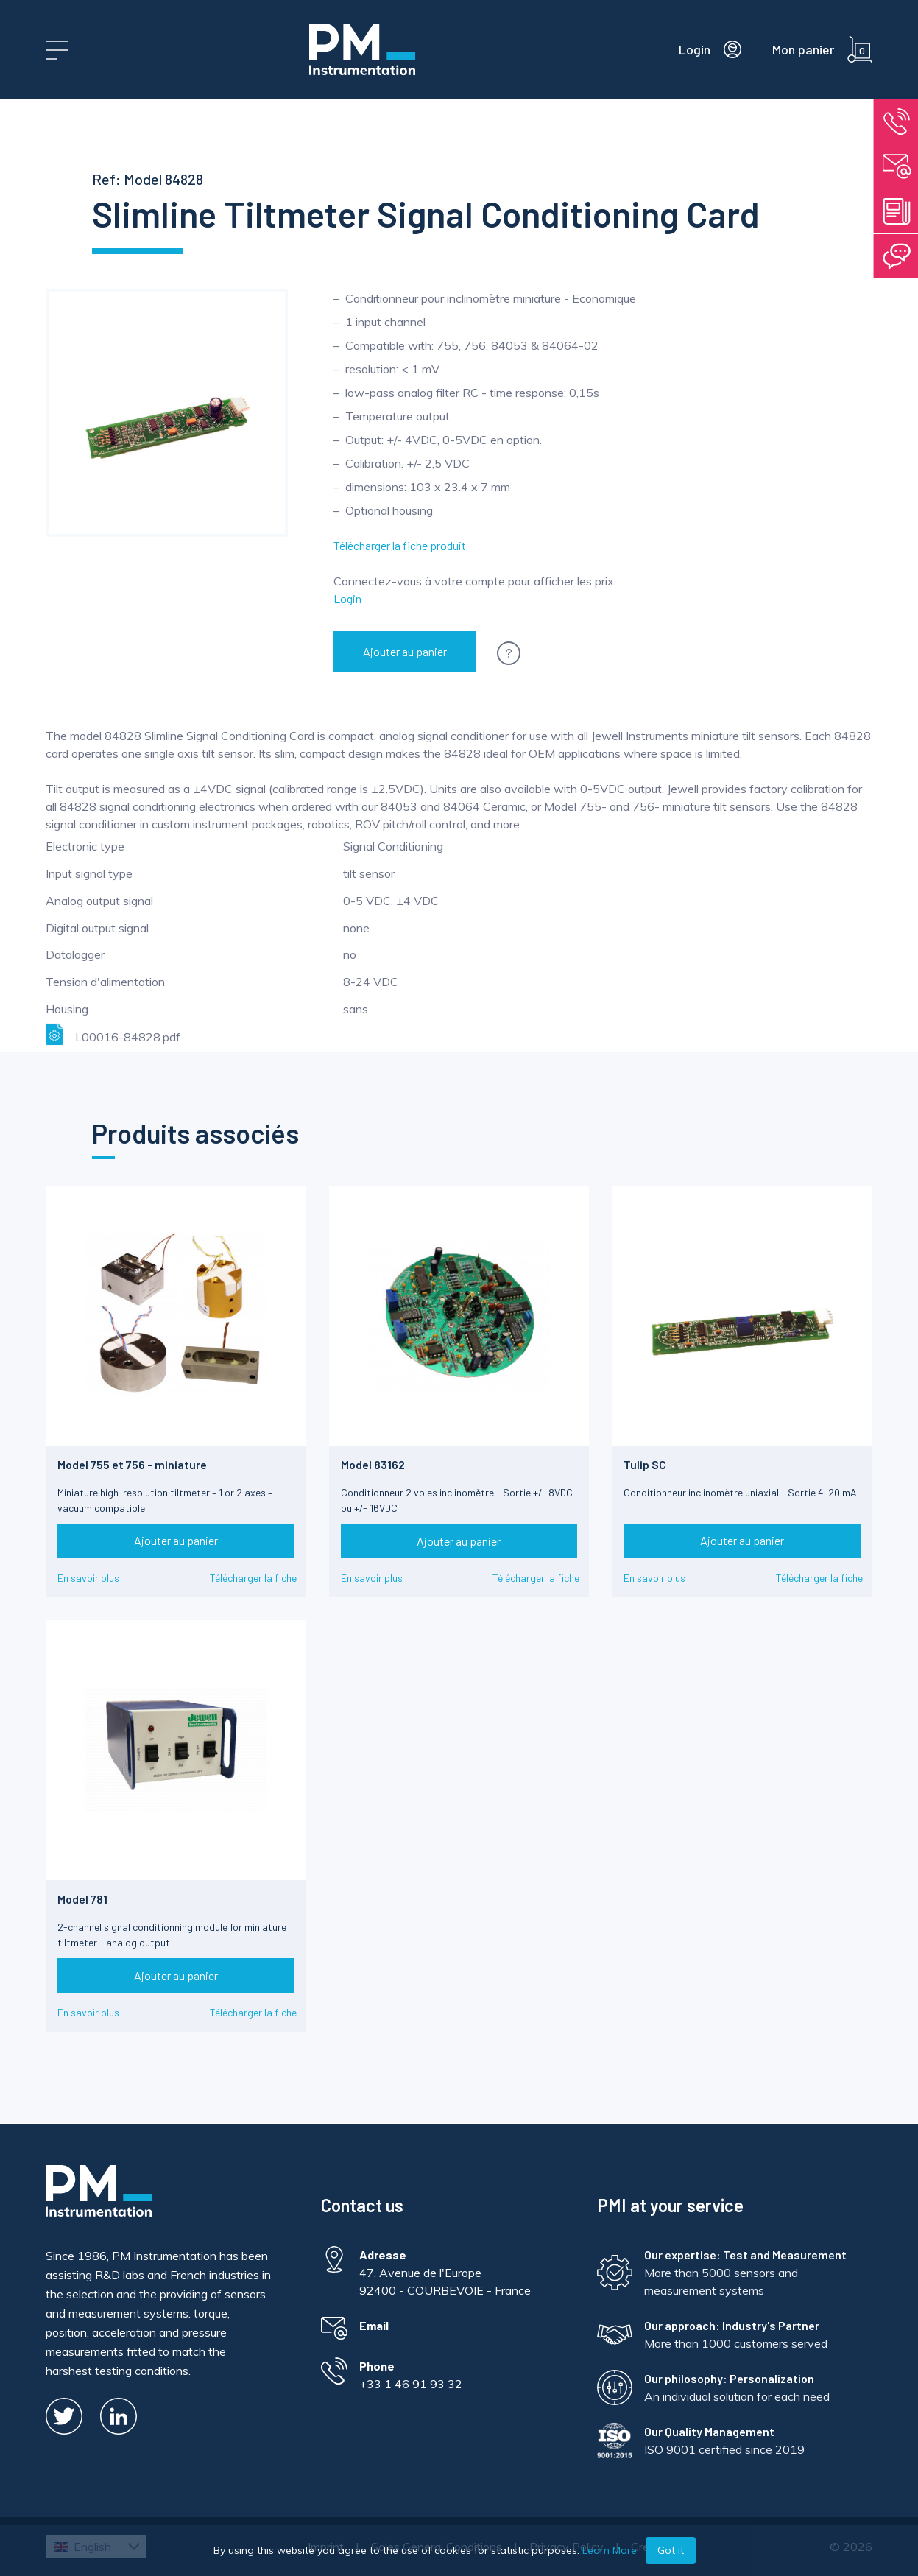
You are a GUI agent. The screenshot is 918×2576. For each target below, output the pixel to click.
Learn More (609, 2550)
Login (347, 598)
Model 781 (82, 1899)
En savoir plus (88, 1578)
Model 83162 (373, 1464)
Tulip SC (645, 1464)
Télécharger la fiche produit (399, 545)
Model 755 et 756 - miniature (132, 1464)
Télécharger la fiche (253, 1578)
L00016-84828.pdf (113, 1034)
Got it (670, 2550)
